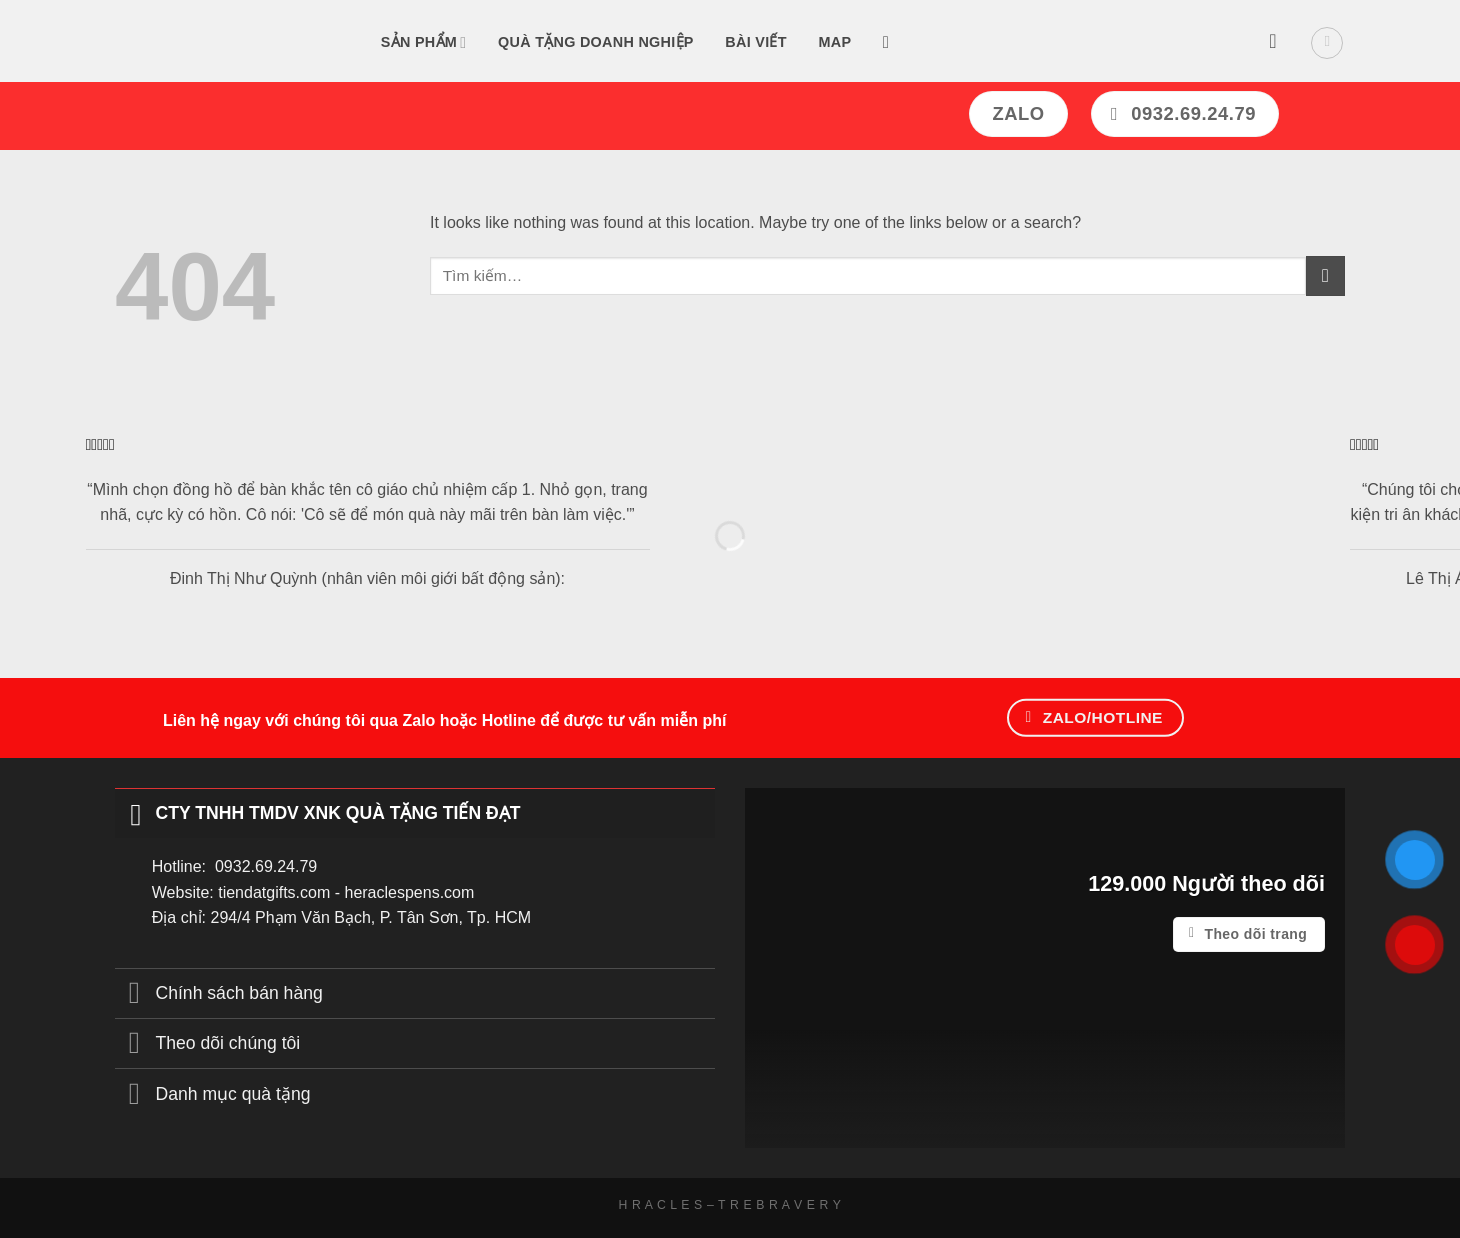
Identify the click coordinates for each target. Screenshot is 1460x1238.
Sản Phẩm (424, 42)
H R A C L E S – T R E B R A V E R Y (730, 1205)
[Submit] (1325, 275)
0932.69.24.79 (266, 866)
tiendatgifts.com (274, 892)
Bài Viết (755, 42)
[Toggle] (134, 812)
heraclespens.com (409, 892)
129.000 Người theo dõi (1206, 883)
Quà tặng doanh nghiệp (596, 42)
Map (834, 42)
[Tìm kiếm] (891, 43)
